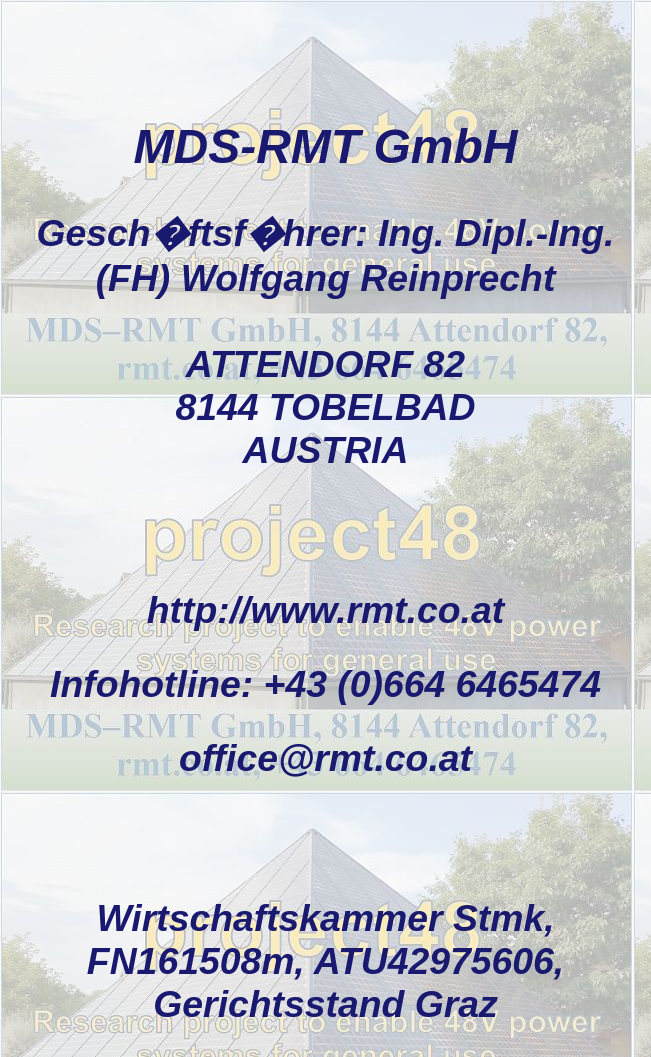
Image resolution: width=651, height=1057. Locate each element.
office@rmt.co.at (325, 758)
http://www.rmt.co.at (325, 610)
